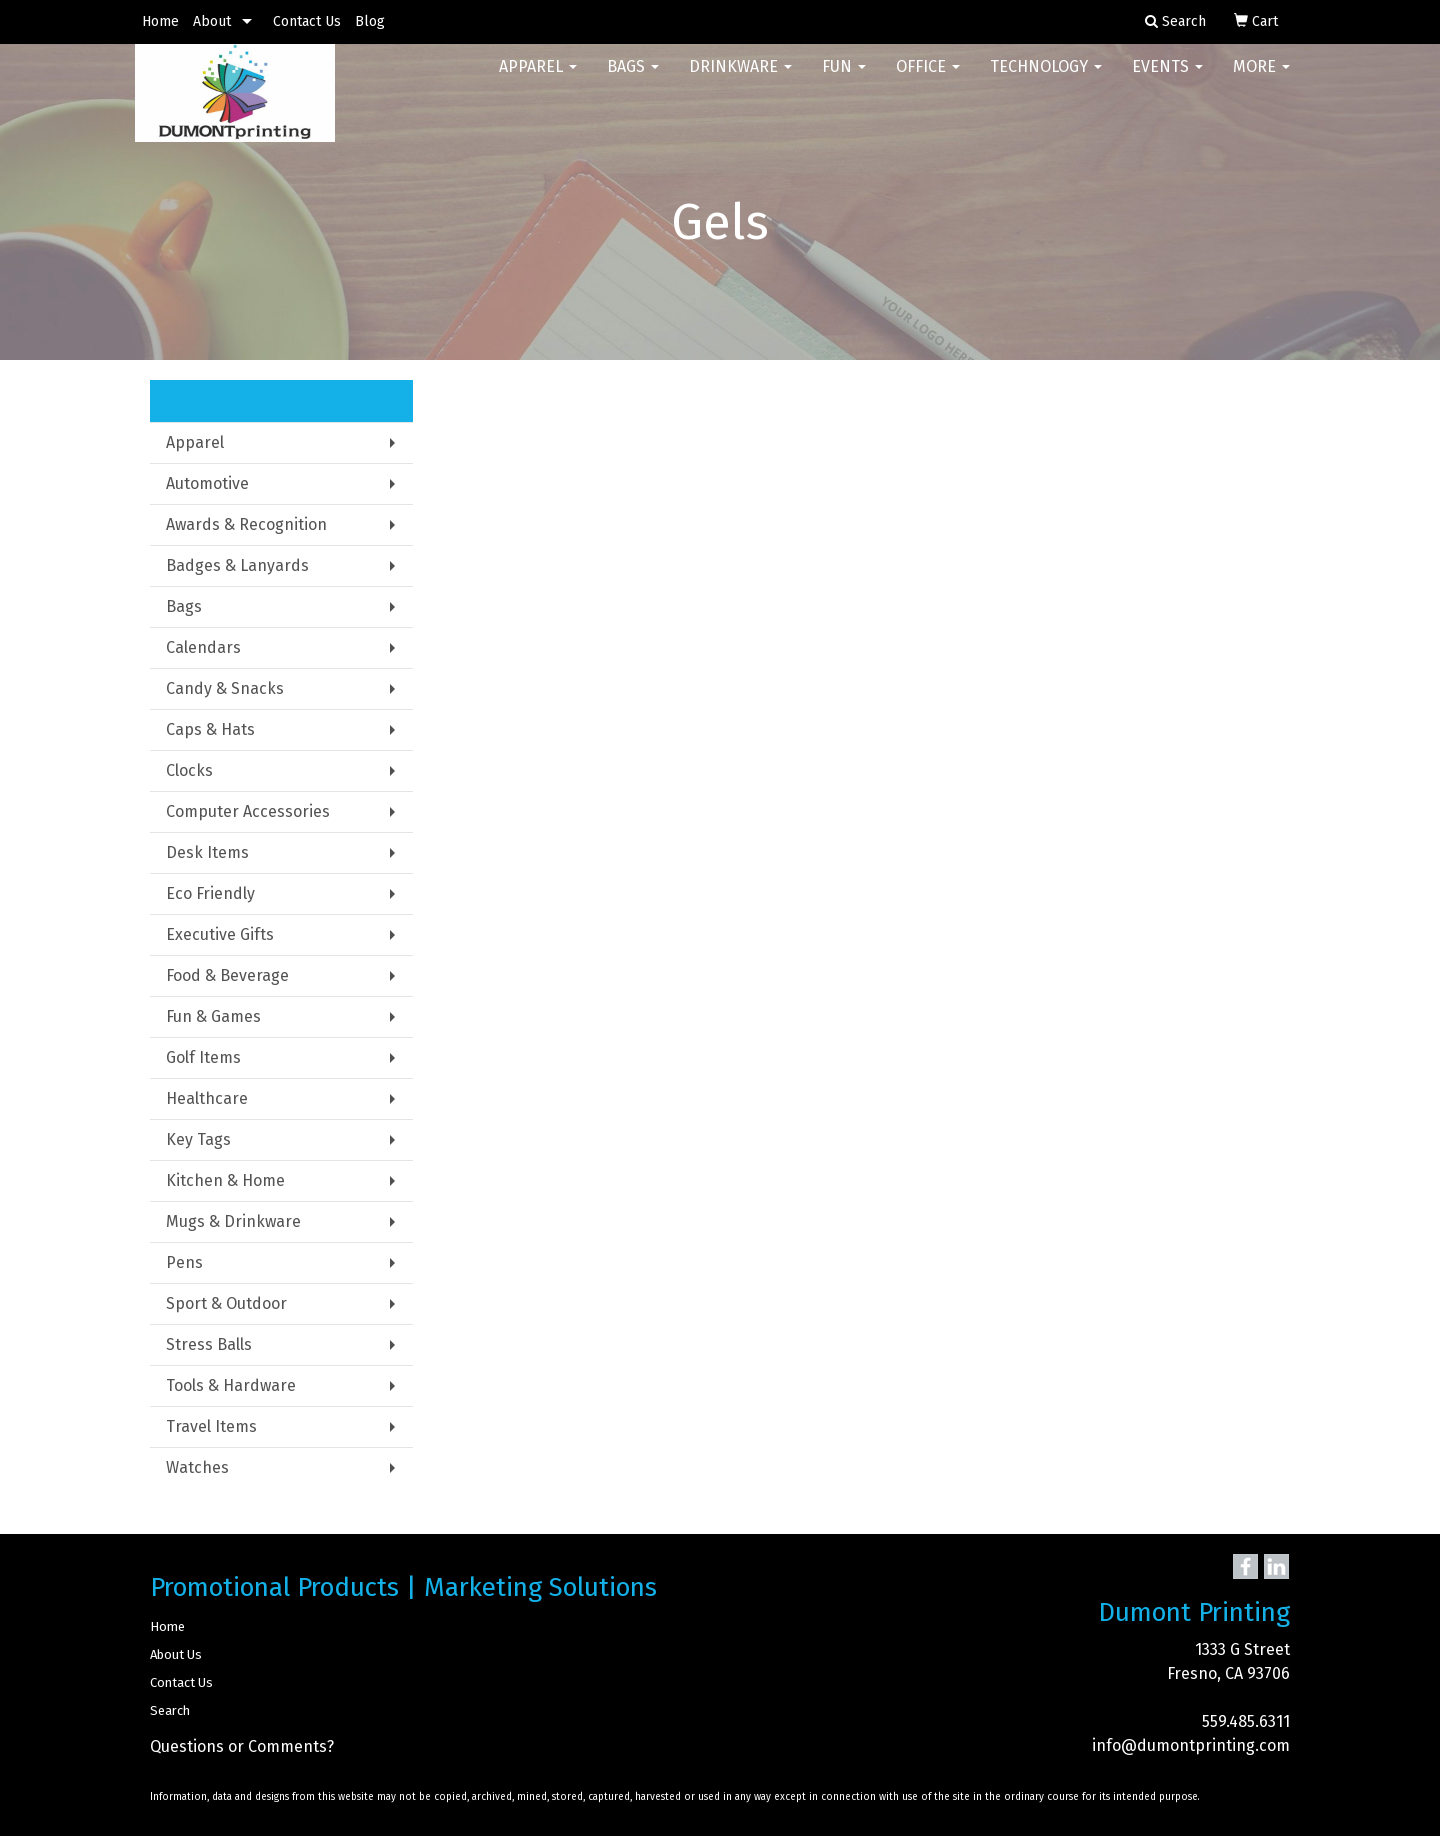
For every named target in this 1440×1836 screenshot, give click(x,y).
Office (928, 79)
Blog (370, 21)
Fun (844, 79)
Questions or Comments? (242, 1746)
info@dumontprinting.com (1191, 1745)
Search (170, 1710)
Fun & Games (213, 1016)
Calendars (203, 647)
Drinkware (740, 79)
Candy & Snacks (225, 688)
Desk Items (207, 852)
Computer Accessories (248, 811)
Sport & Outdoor (226, 1303)
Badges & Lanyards (237, 565)
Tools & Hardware (231, 1385)
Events (1167, 79)
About (212, 21)
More (1261, 79)
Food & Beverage (227, 975)
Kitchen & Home (225, 1180)
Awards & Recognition (246, 524)
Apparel (538, 79)
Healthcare (207, 1098)
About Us (176, 1654)
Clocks (189, 770)
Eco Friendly (210, 893)
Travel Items (211, 1426)
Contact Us (307, 21)
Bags (633, 79)
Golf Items (203, 1057)
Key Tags (198, 1139)
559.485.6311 (1246, 1721)
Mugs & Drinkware (233, 1221)
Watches (197, 1467)
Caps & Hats (210, 729)
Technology (1046, 79)
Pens (184, 1262)
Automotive (207, 483)
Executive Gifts (220, 934)
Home (160, 21)
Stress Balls (209, 1344)
